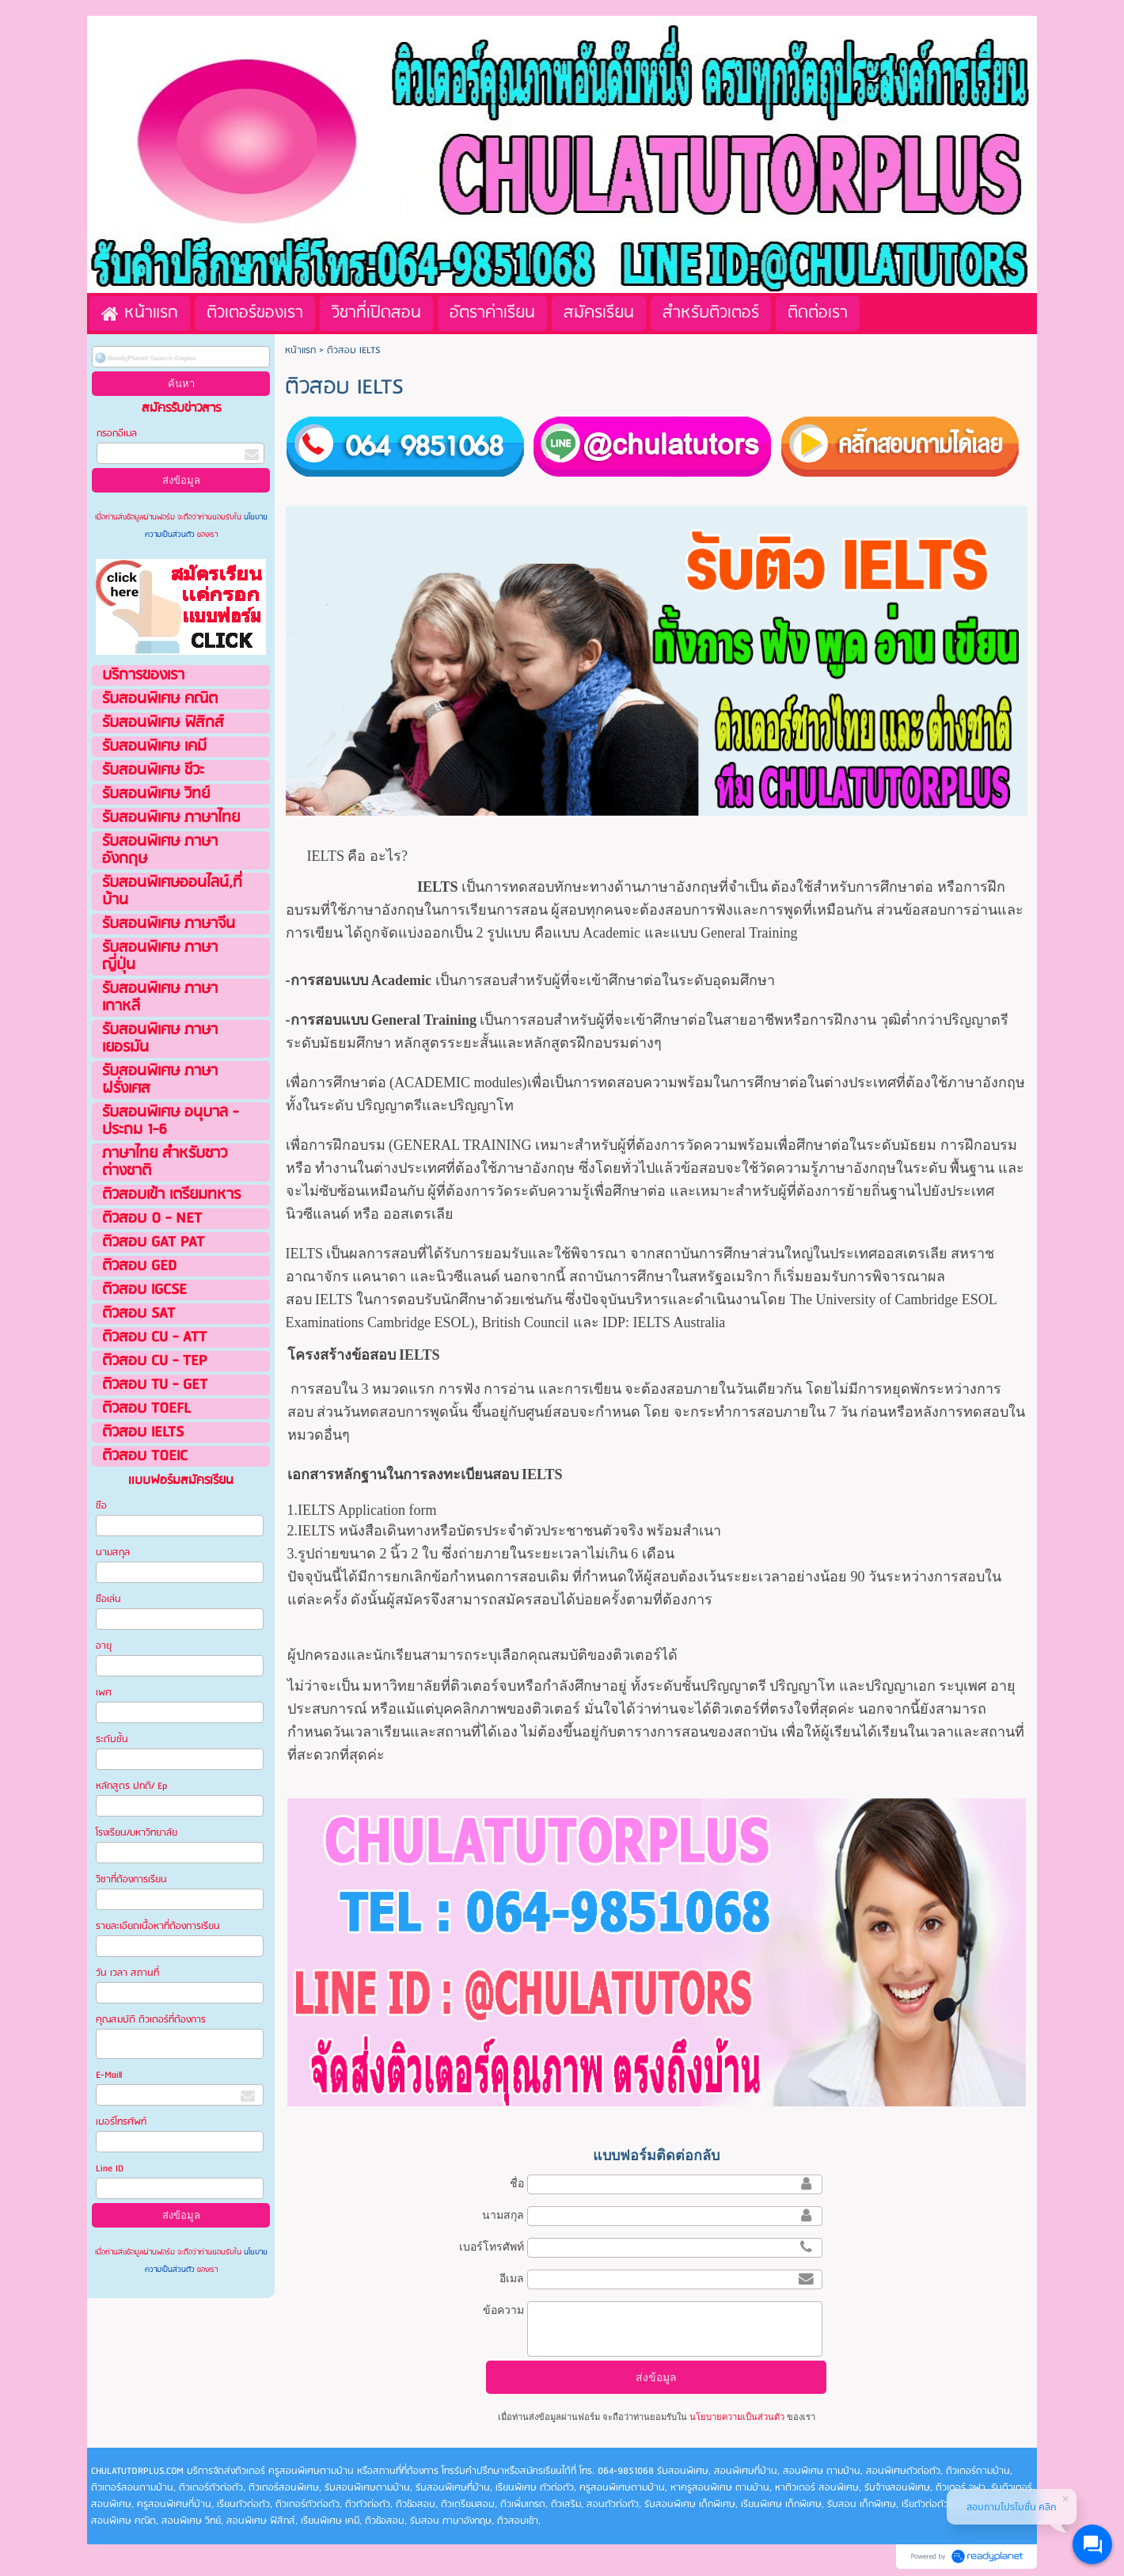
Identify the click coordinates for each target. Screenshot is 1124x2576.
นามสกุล (113, 1552)
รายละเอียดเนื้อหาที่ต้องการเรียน (158, 1926)
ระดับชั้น (112, 1739)
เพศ (104, 1692)
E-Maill (109, 2075)
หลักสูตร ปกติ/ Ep (131, 1786)
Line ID (111, 2168)
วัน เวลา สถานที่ (128, 1973)
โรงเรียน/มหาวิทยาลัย (136, 1833)
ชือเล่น (108, 1599)
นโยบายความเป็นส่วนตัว (737, 2417)
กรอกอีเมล (117, 433)
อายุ (104, 1646)
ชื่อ (517, 2183)
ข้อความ (503, 2310)
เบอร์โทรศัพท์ (121, 2122)
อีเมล (511, 2278)
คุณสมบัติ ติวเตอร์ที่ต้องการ (151, 2019)
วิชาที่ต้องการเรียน (131, 1879)
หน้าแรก (300, 350)
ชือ (101, 1505)
